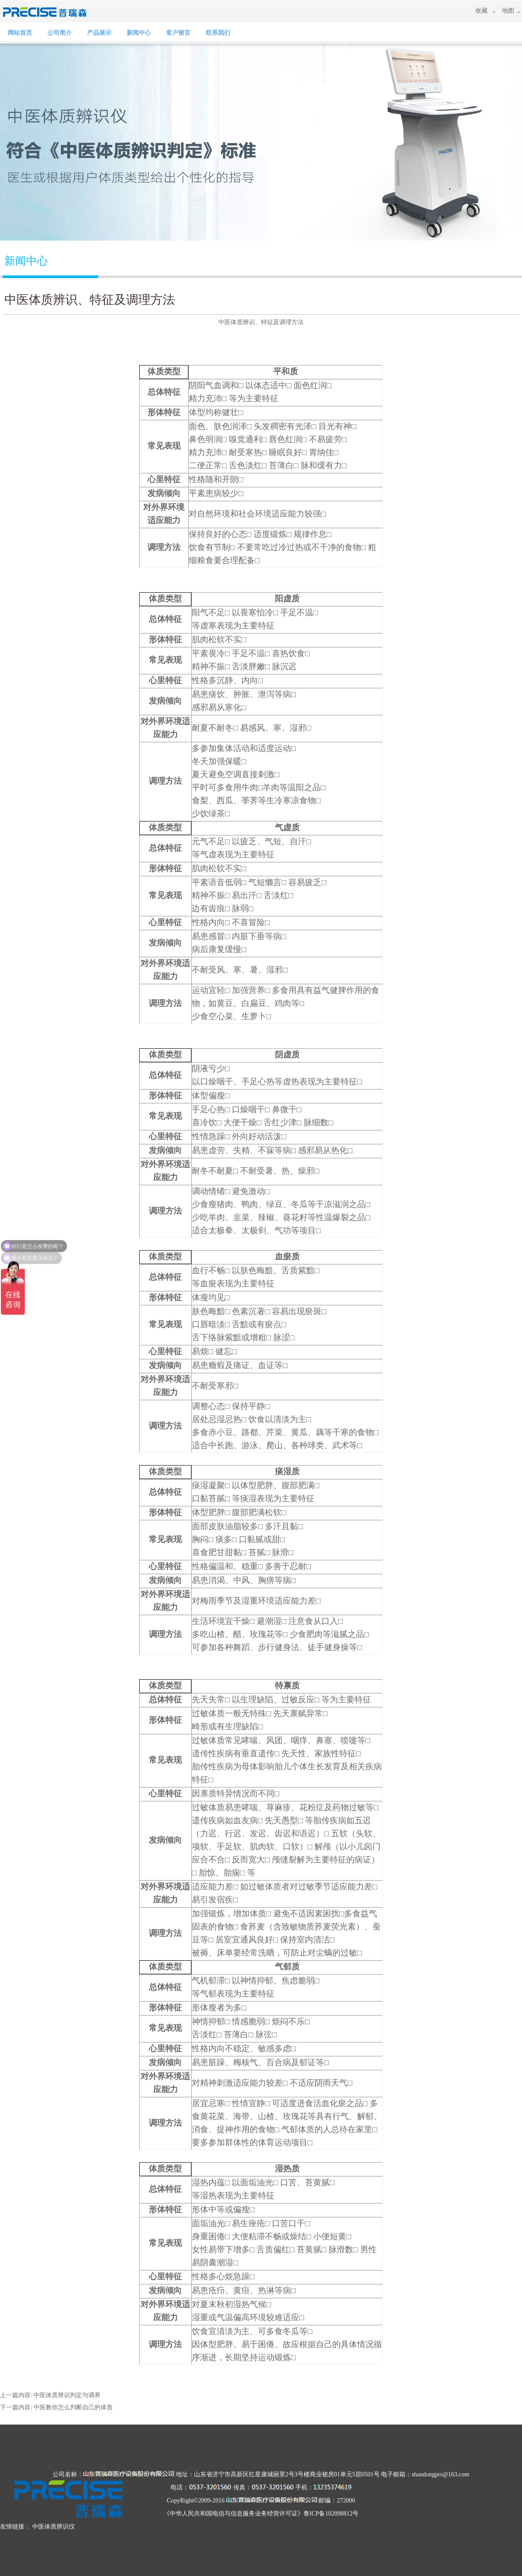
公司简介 (59, 33)
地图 (508, 10)
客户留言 (178, 33)
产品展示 (99, 33)
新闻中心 (139, 33)
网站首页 (20, 33)
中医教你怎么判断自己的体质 (73, 2407)
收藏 (481, 10)
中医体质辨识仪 (53, 2526)
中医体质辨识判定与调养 (66, 2395)
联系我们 (218, 33)
